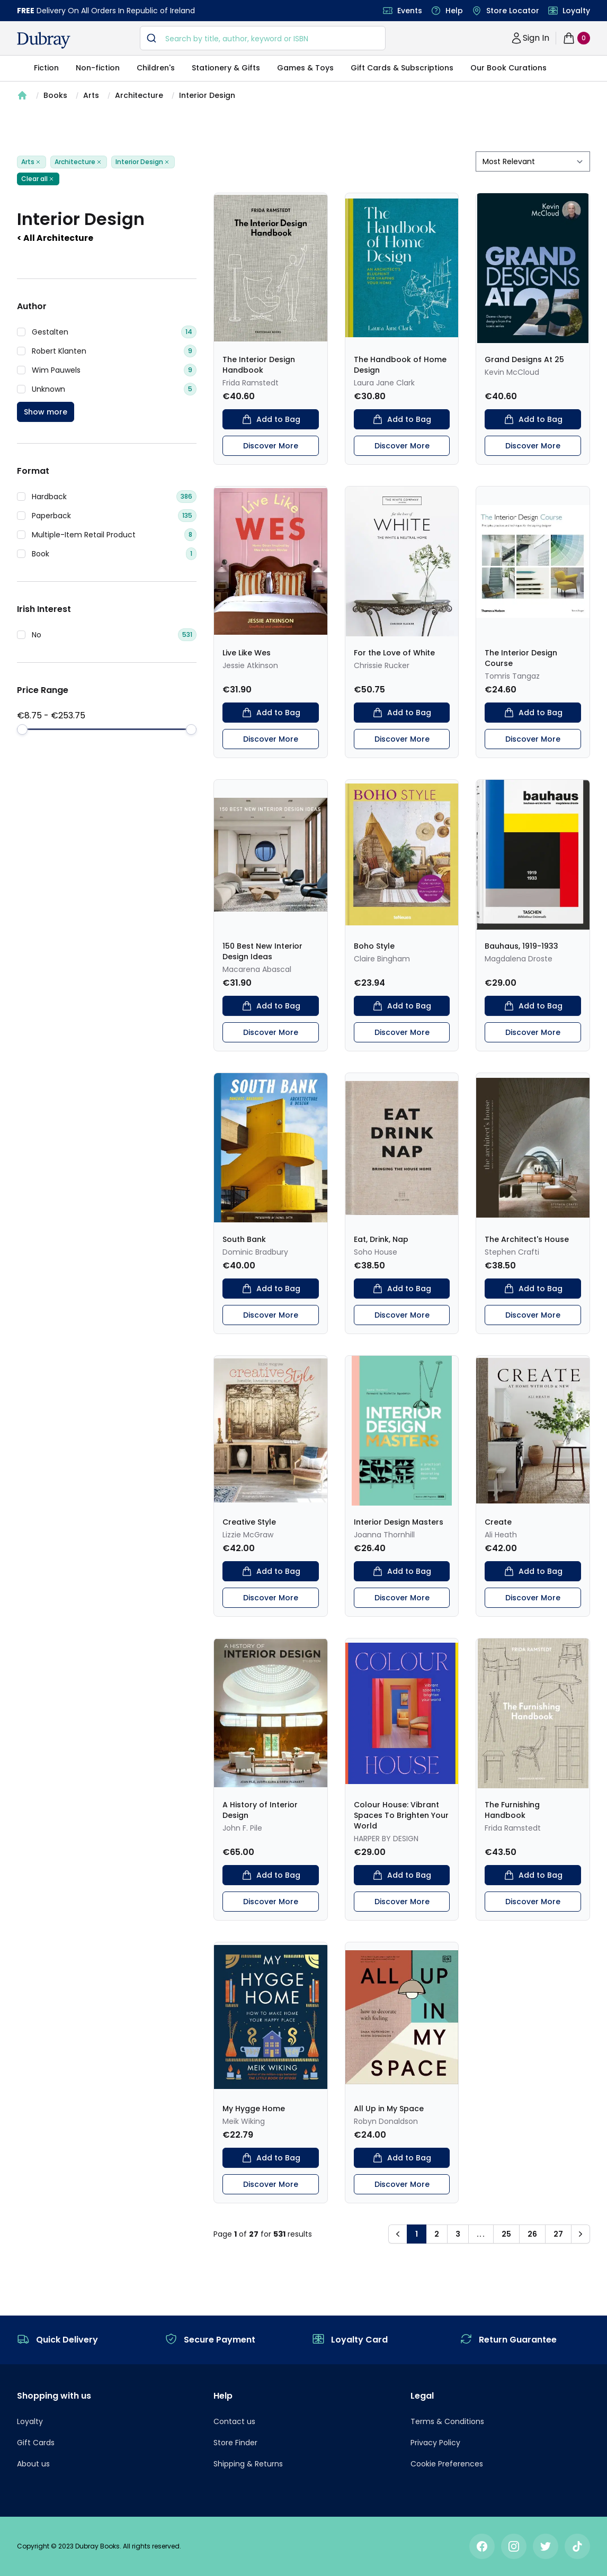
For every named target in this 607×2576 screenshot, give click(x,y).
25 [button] (506, 2234)
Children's (156, 67)
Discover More (270, 445)
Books (55, 95)
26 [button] (532, 2234)
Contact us (234, 2421)
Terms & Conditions (447, 2421)
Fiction (46, 67)
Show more (45, 412)
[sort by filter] (533, 161)
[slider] (22, 729)
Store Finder (235, 2442)
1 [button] (416, 2234)
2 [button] (436, 2234)
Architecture (139, 95)
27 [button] (558, 2234)
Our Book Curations (508, 67)
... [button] (481, 2234)
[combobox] (263, 38)
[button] (397, 2234)
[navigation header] (43, 40)
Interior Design (207, 95)
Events (409, 10)
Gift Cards (36, 2442)
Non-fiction (98, 67)
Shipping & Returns (248, 2463)
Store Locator (512, 10)
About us (33, 2463)
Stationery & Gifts (226, 67)
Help (454, 10)
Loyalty (576, 10)
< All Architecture (55, 238)
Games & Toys (305, 67)
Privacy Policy (435, 2442)
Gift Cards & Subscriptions (402, 67)
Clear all (38, 179)
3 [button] (458, 2234)
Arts (91, 95)
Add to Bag (271, 419)
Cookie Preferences (446, 2463)
